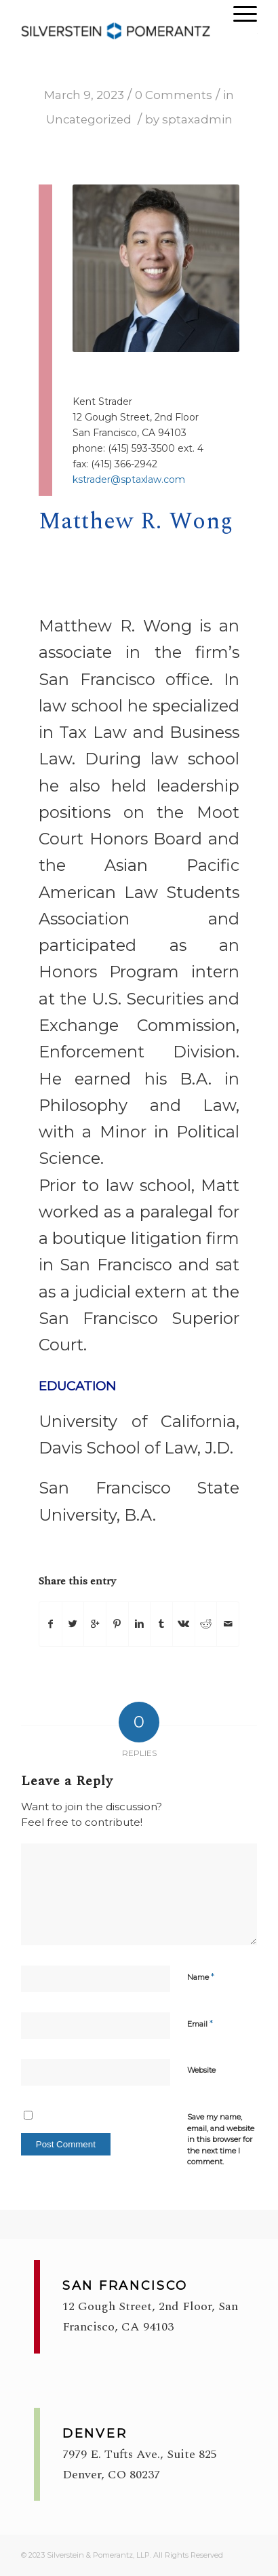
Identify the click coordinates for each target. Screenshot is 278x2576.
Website (201, 2070)
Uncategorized (89, 119)
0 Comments (173, 95)
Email (200, 2023)
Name (200, 1976)
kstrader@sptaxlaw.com (129, 479)
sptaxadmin (197, 119)
